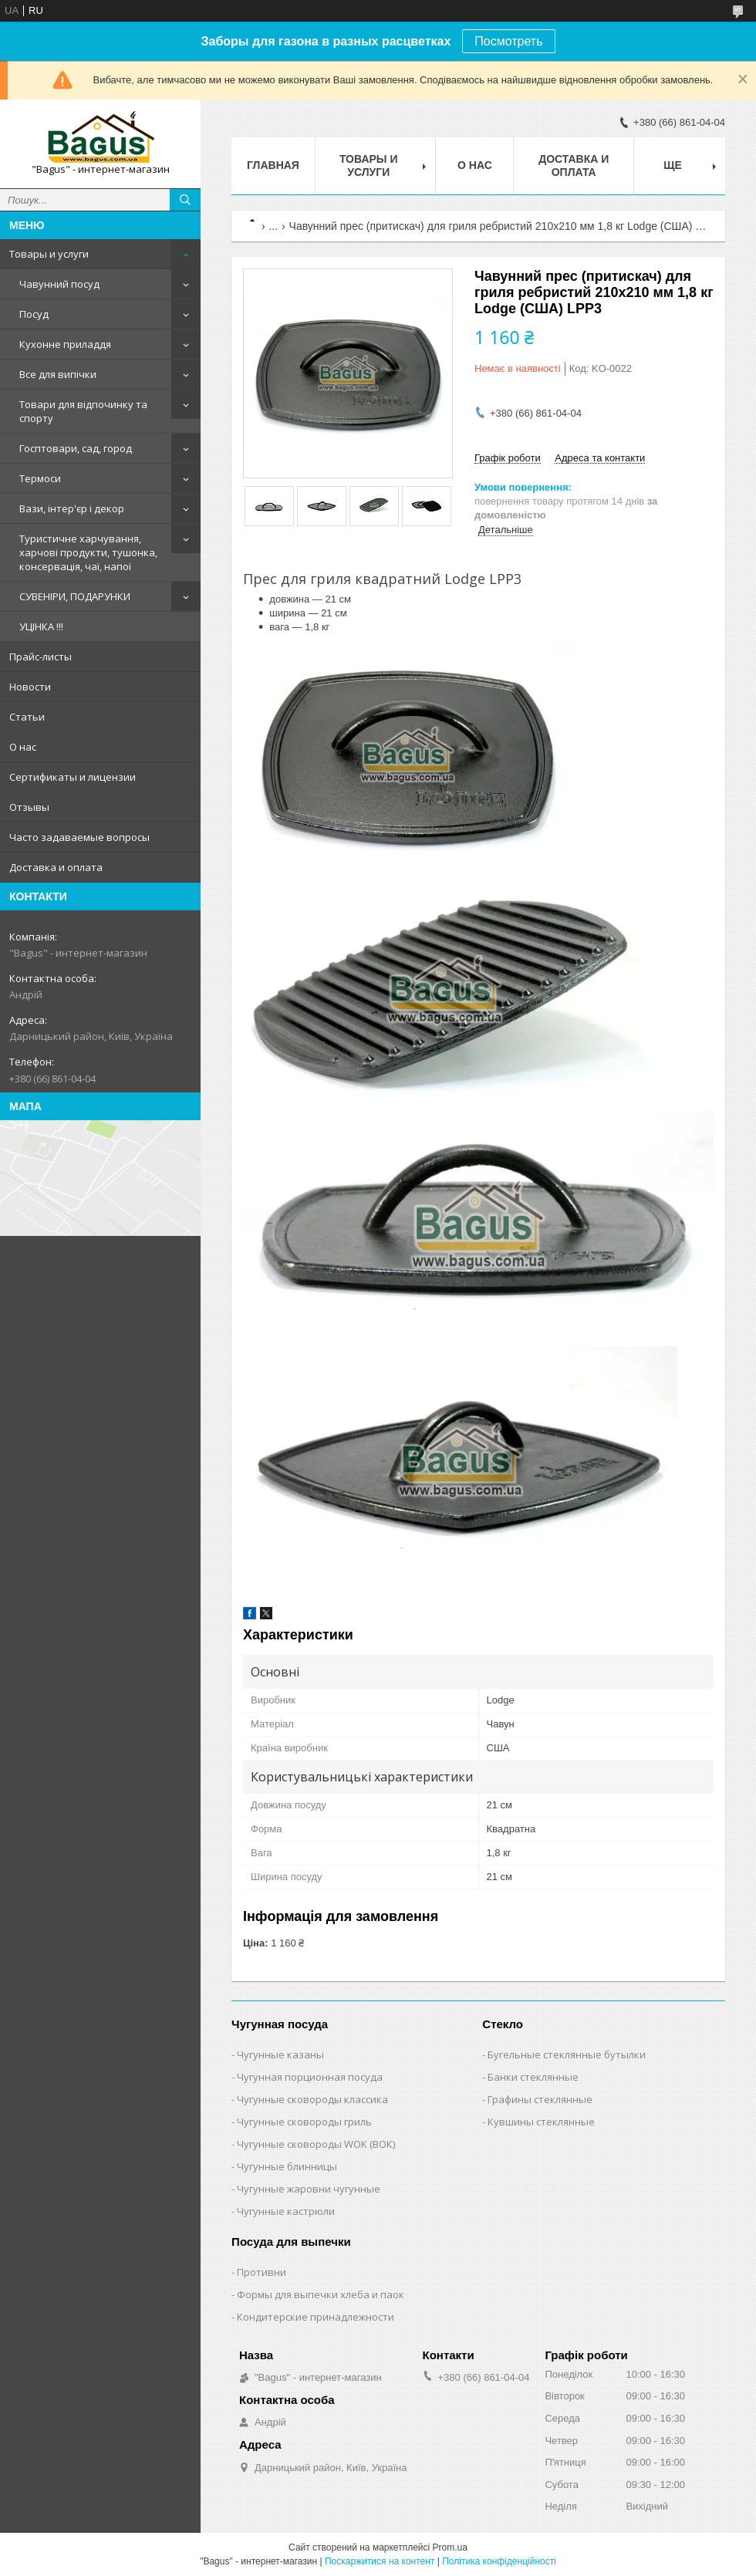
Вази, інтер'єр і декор (71, 508)
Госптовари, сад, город (75, 448)
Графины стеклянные (540, 2099)
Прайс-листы (40, 656)
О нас (22, 747)
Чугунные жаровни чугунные (308, 2189)
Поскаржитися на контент (379, 2561)
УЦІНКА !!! (41, 626)
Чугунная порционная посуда (310, 2077)
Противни (261, 2272)
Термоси (40, 478)
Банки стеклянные (533, 2077)
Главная (273, 165)
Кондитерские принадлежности (315, 2317)
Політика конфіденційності (499, 2561)
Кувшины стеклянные (541, 2122)
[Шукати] (185, 199)
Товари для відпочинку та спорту (83, 411)
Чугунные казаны (280, 2054)
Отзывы (29, 807)
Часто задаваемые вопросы (79, 837)
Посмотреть (508, 41)
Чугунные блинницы (287, 2166)
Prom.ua (450, 2547)
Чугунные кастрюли (286, 2211)
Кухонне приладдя (65, 344)
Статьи (27, 717)
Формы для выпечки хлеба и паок (320, 2294)
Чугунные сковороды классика (312, 2099)
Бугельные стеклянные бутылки (567, 2054)
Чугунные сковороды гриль (304, 2122)
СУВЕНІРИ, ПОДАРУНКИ (74, 596)
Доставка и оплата (56, 867)
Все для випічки (57, 374)
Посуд (34, 314)
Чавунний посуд (59, 284)
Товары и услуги (49, 254)
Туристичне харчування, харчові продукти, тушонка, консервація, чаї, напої (88, 552)
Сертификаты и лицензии (72, 777)
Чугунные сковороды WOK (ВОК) (316, 2144)
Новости (30, 687)
